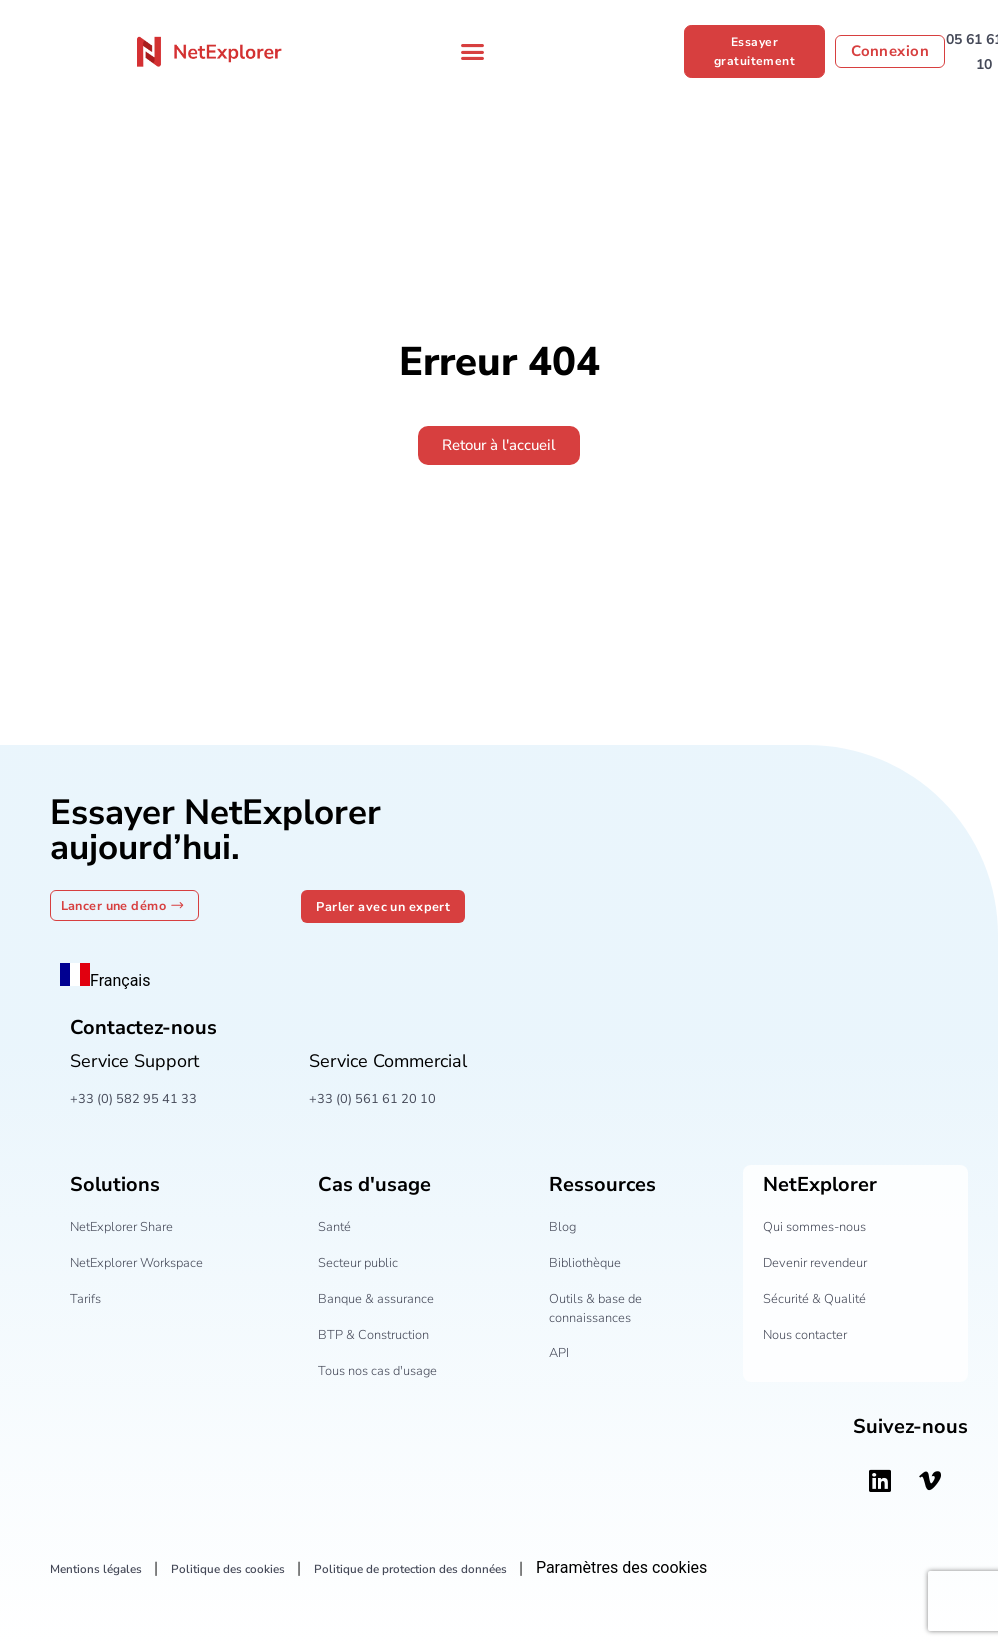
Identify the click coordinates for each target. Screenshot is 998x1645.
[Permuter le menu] (472, 51)
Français (105, 981)
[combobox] (105, 979)
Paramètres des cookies (698, 1568)
